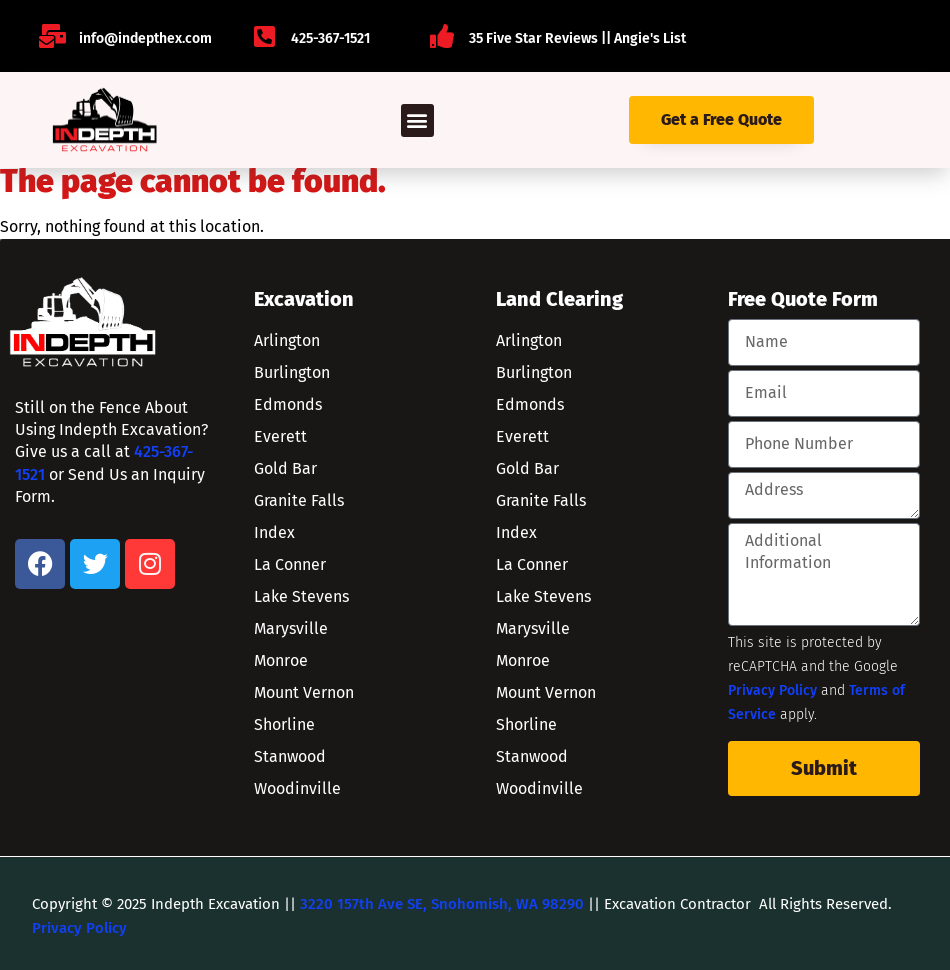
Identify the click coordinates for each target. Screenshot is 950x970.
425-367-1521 (330, 38)
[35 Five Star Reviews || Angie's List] (442, 36)
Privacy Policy (772, 690)
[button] (417, 120)
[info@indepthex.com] (52, 36)
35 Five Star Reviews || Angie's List (577, 38)
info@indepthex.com (145, 38)
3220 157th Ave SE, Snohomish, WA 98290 (442, 904)
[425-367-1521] (264, 36)
